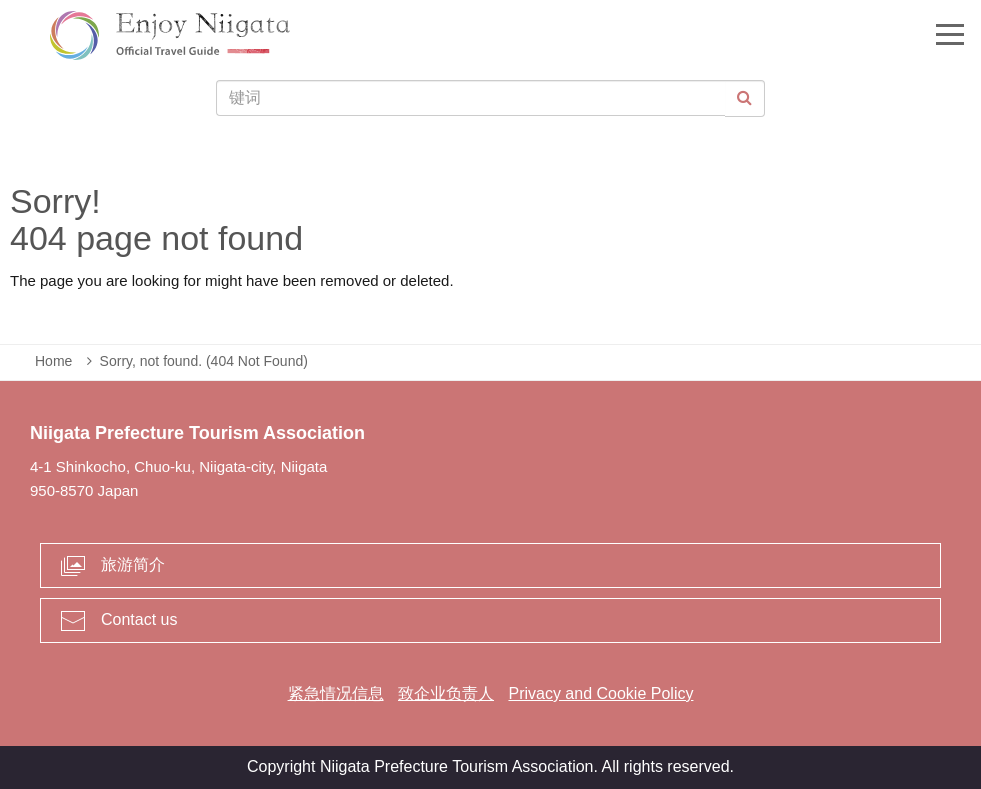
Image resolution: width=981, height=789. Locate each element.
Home (53, 361)
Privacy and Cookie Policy (600, 693)
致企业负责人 (446, 693)
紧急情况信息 (336, 693)
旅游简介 (133, 564)
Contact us (139, 619)
